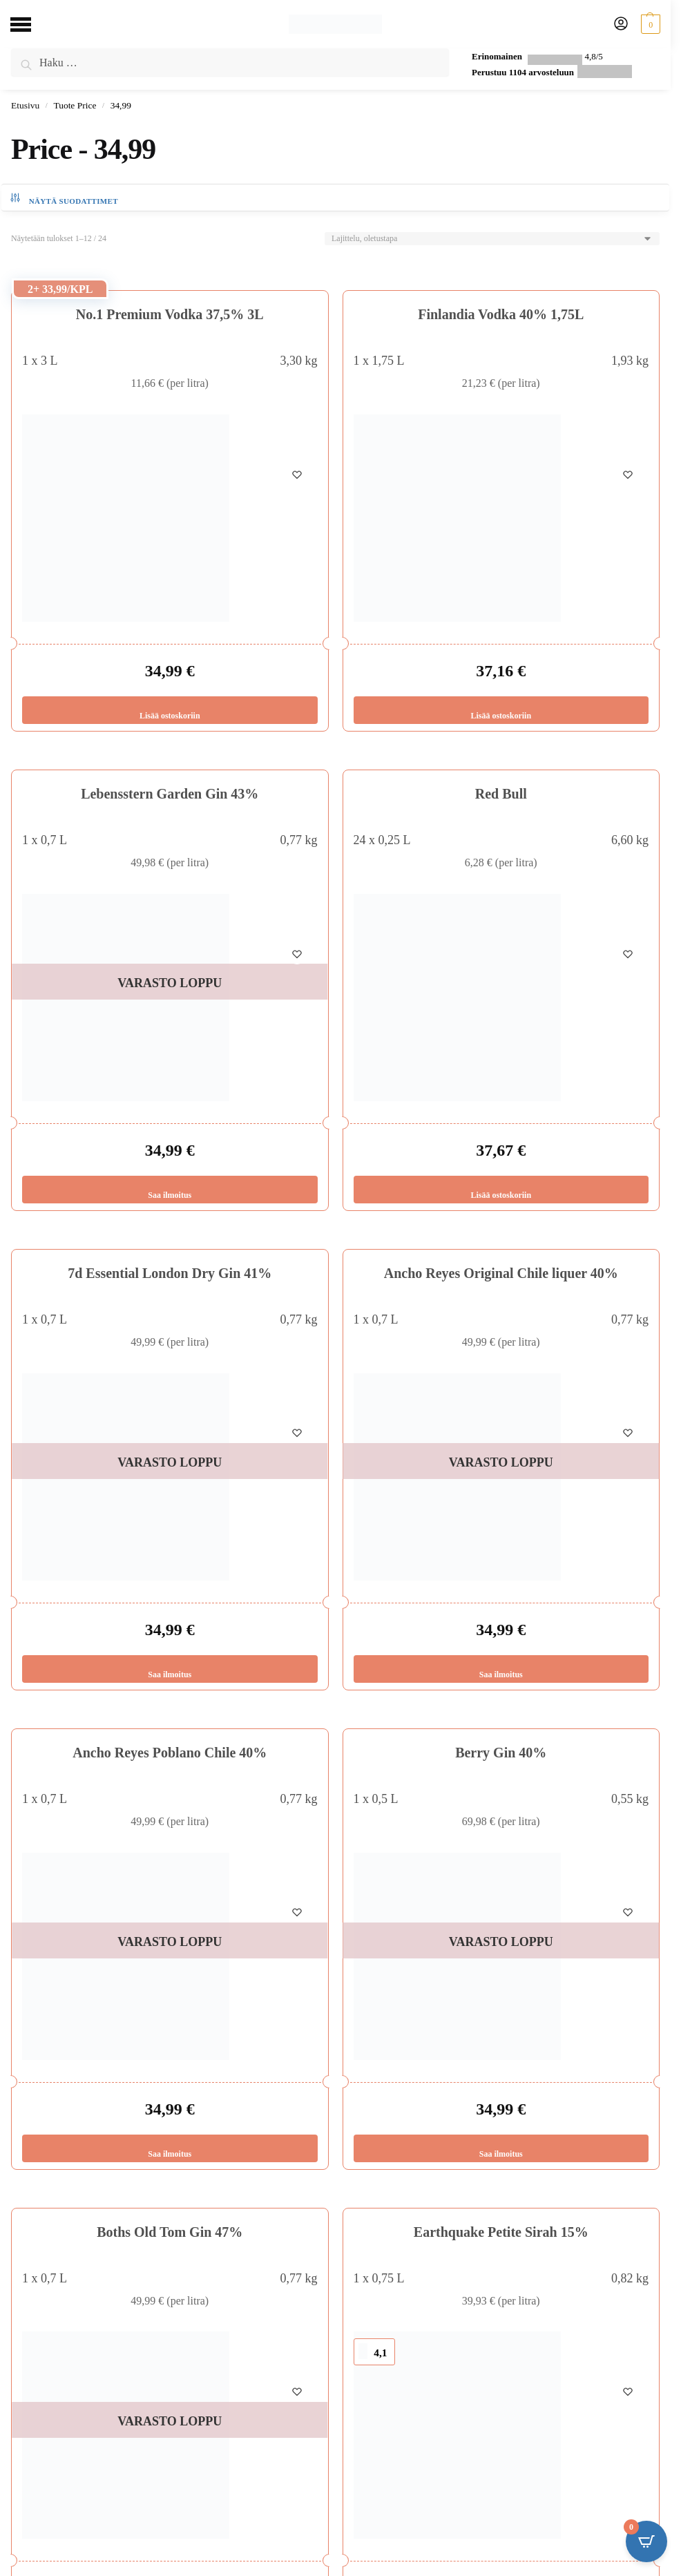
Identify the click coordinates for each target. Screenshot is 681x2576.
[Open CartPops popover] (646, 2541)
